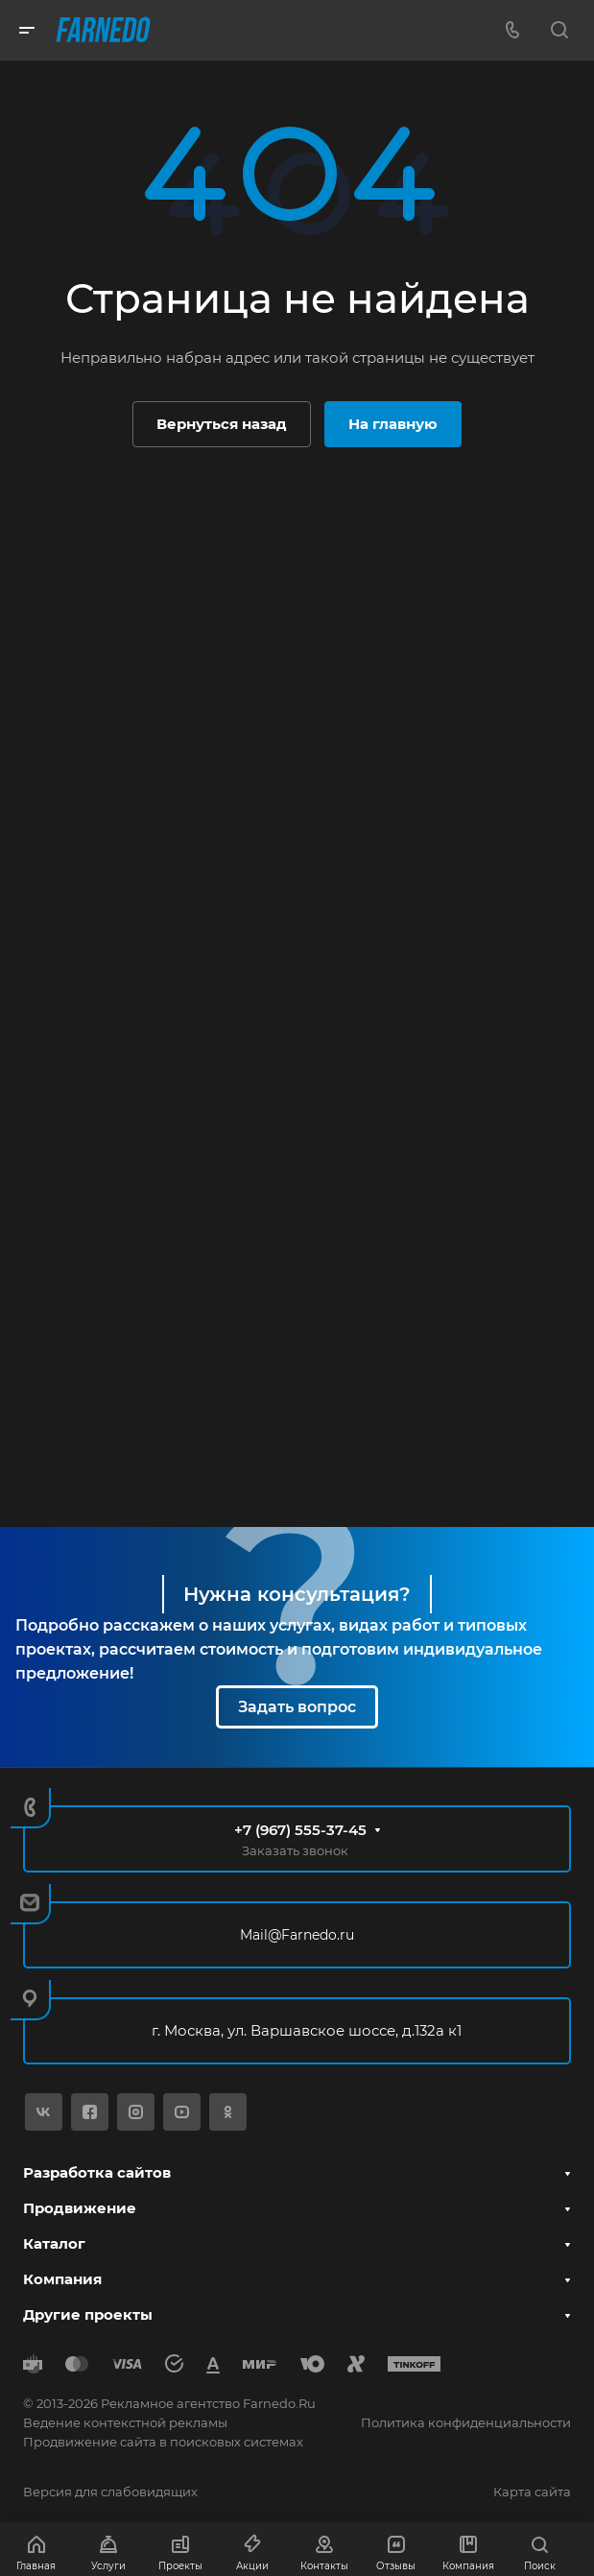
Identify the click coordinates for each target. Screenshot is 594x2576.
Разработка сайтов (97, 2172)
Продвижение (79, 2208)
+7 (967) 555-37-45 (300, 1830)
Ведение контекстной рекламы (125, 2422)
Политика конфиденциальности (466, 2422)
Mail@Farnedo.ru (297, 1935)
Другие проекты (88, 2314)
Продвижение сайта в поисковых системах (163, 2441)
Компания (62, 2279)
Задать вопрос (297, 1707)
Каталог (54, 2243)
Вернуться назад (221, 424)
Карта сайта (532, 2491)
